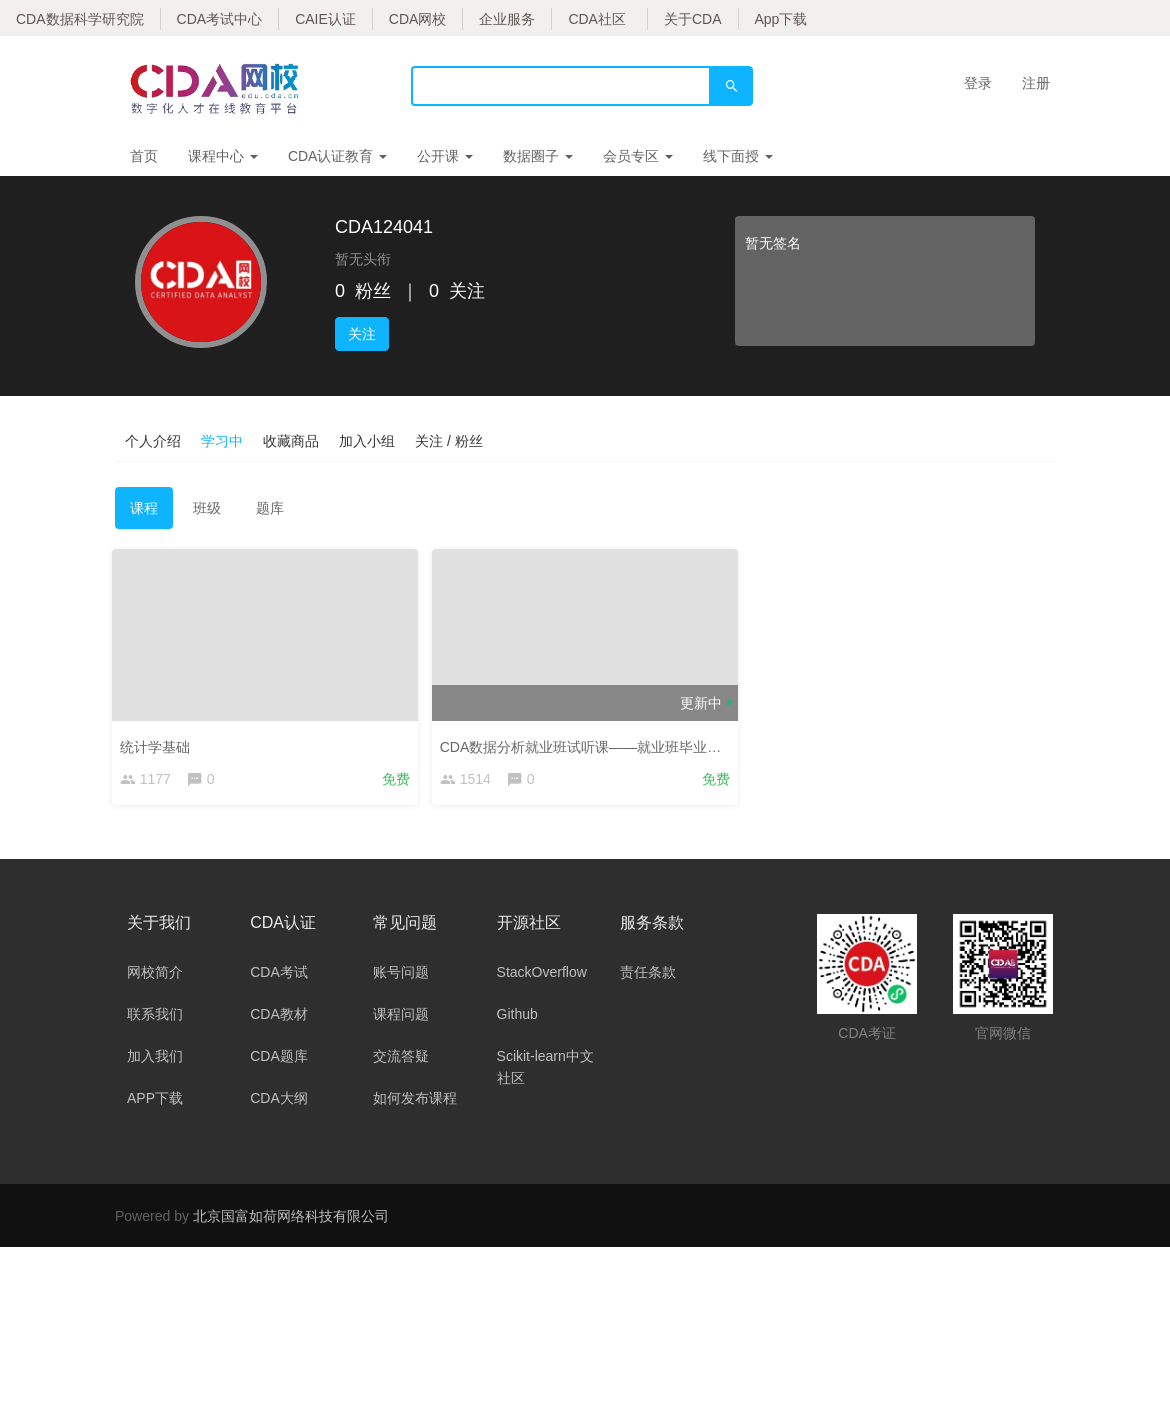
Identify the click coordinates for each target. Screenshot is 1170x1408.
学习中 (222, 441)
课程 (144, 508)
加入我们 (155, 1059)
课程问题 (401, 1017)
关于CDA (693, 19)
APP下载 (155, 1101)
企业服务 (507, 19)
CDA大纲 (279, 1101)
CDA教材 (279, 1017)
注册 (1036, 83)
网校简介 (155, 975)
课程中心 (223, 156)
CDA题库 (279, 1059)
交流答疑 (401, 1059)
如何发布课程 (415, 1101)
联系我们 (155, 1017)
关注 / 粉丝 (449, 441)
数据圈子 (538, 156)
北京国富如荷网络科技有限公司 (291, 1219)
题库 (270, 508)
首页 (144, 156)
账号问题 (401, 975)
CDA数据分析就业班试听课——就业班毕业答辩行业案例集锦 (633, 744)
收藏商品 (291, 441)
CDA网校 (418, 19)
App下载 (781, 19)
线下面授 (738, 156)
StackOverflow (542, 975)
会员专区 (638, 156)
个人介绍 (153, 441)
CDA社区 (597, 19)
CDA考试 (279, 975)
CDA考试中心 (220, 19)
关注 (362, 334)
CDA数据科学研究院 (80, 19)
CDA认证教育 (337, 156)
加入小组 (367, 441)
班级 (207, 508)
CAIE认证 (325, 19)
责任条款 (648, 975)
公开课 (445, 156)
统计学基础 (158, 744)
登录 (978, 83)
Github (517, 1017)
